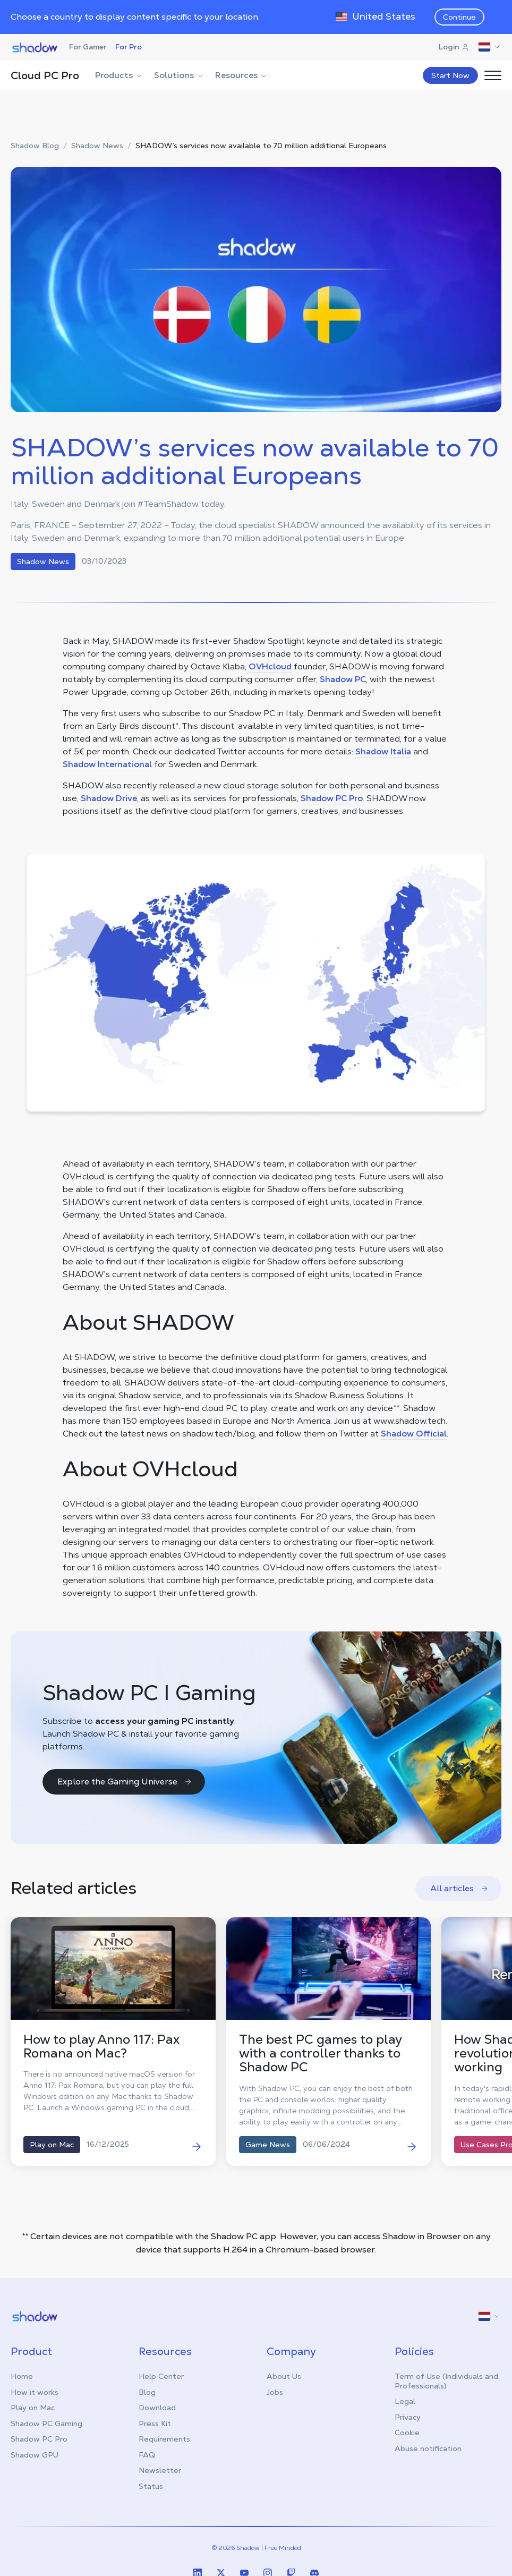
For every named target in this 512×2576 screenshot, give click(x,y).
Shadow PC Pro (332, 798)
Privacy (408, 2417)
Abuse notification (428, 2448)
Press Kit (155, 2423)
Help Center (161, 2376)
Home (22, 2376)
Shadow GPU (34, 2455)
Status (151, 2486)
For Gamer (88, 47)
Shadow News (97, 145)
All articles (459, 1888)
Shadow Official (414, 1433)
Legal (405, 2401)
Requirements (164, 2439)
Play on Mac (33, 2407)
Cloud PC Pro (45, 75)
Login (454, 47)
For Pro (128, 47)
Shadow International (107, 764)
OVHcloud (270, 666)
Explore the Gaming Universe (124, 1781)
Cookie (407, 2432)
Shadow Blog (35, 145)
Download (157, 2407)
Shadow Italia (383, 751)
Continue (459, 17)
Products (119, 75)
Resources (241, 75)
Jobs (275, 2392)
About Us (284, 2376)
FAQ (147, 2455)
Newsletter (160, 2470)
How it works (34, 2392)
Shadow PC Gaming (46, 2423)
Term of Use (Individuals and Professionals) (446, 2381)
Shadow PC (343, 679)
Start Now (450, 75)
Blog (147, 2392)
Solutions (179, 75)
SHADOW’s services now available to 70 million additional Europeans (261, 145)
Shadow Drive (109, 798)
